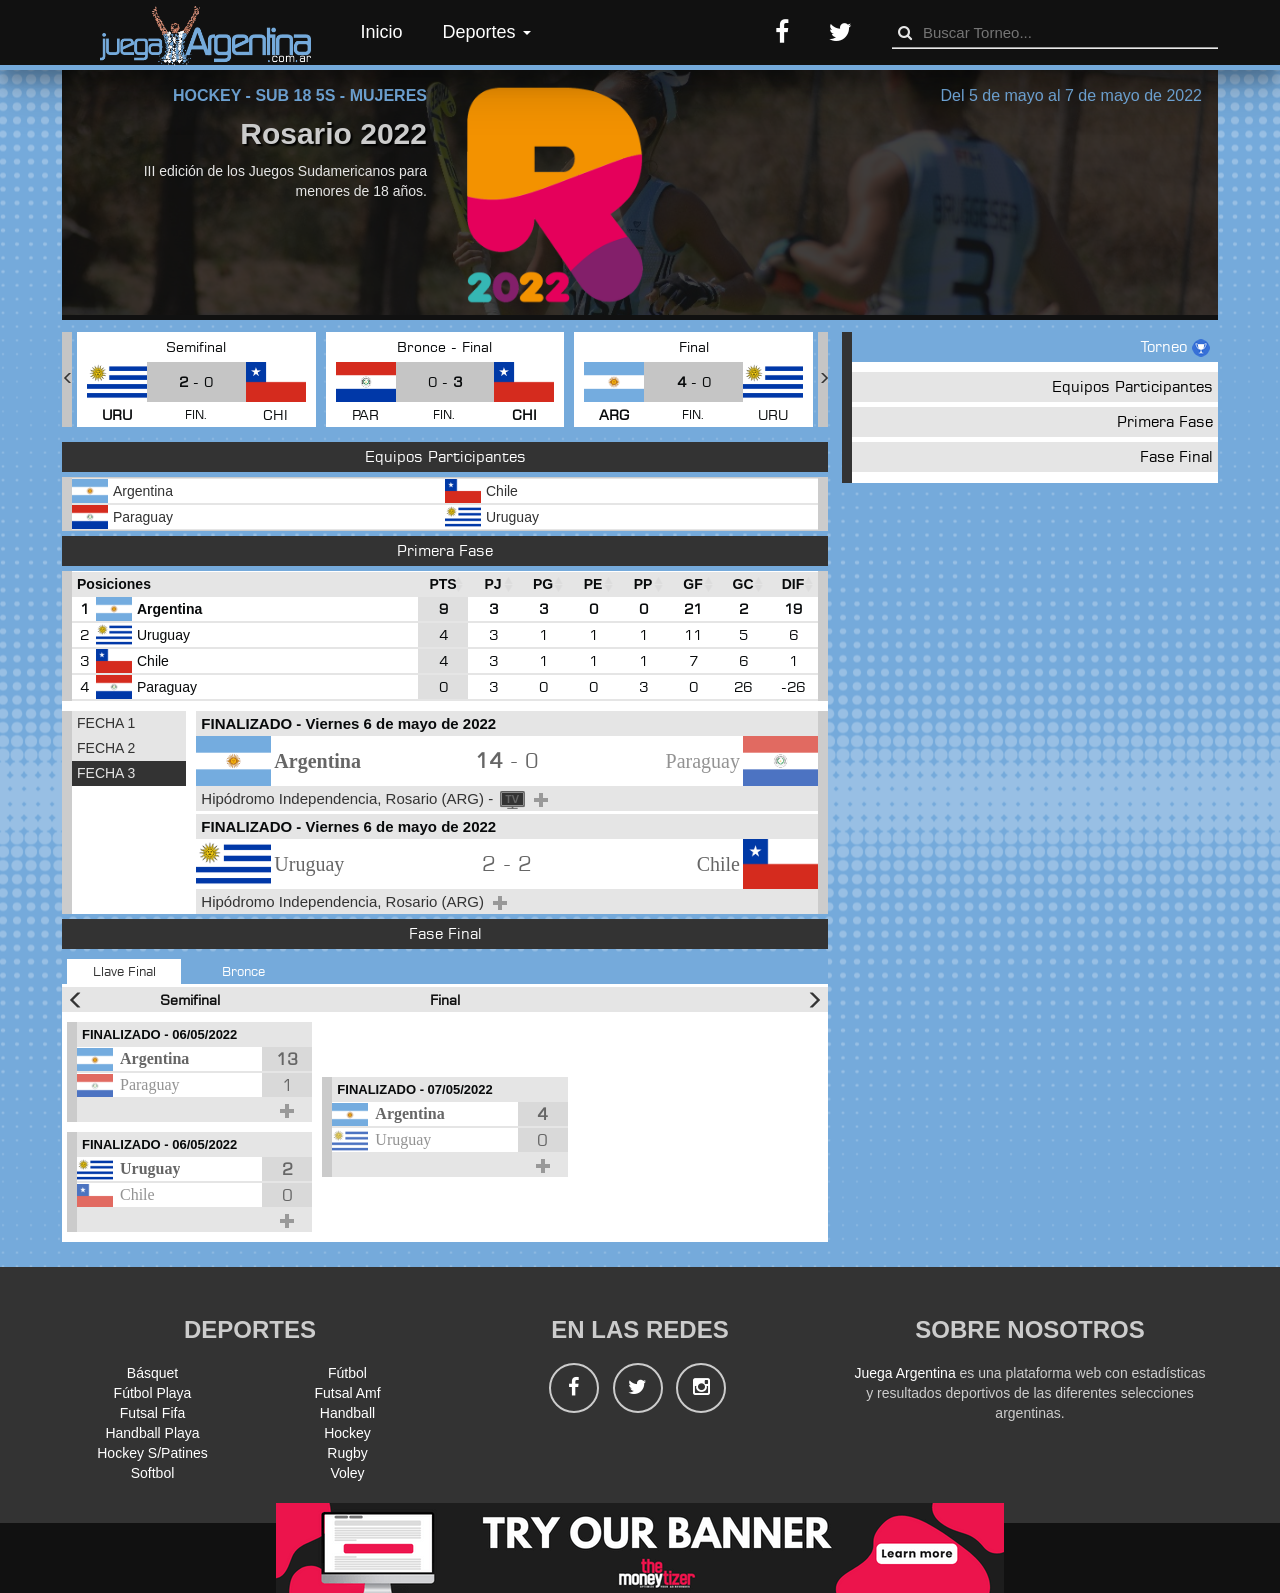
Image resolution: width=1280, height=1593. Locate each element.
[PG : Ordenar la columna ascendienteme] (543, 584)
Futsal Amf (347, 1393)
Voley (347, 1473)
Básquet (152, 1373)
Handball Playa (152, 1433)
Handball (347, 1413)
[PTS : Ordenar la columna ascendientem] (443, 584)
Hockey (347, 1433)
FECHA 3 (106, 773)
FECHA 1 (106, 723)
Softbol (153, 1473)
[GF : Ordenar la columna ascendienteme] (693, 584)
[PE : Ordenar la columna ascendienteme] (593, 584)
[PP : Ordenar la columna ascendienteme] (643, 584)
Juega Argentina (904, 1373)
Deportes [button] (487, 32)
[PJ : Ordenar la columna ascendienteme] (493, 584)
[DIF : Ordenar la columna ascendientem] (793, 584)
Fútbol (347, 1373)
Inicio (382, 32)
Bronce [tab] (243, 971)
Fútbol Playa (153, 1393)
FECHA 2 (106, 748)
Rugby (347, 1453)
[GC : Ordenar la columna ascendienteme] (743, 584)
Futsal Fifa (152, 1413)
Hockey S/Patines (152, 1453)
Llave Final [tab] (124, 971)
